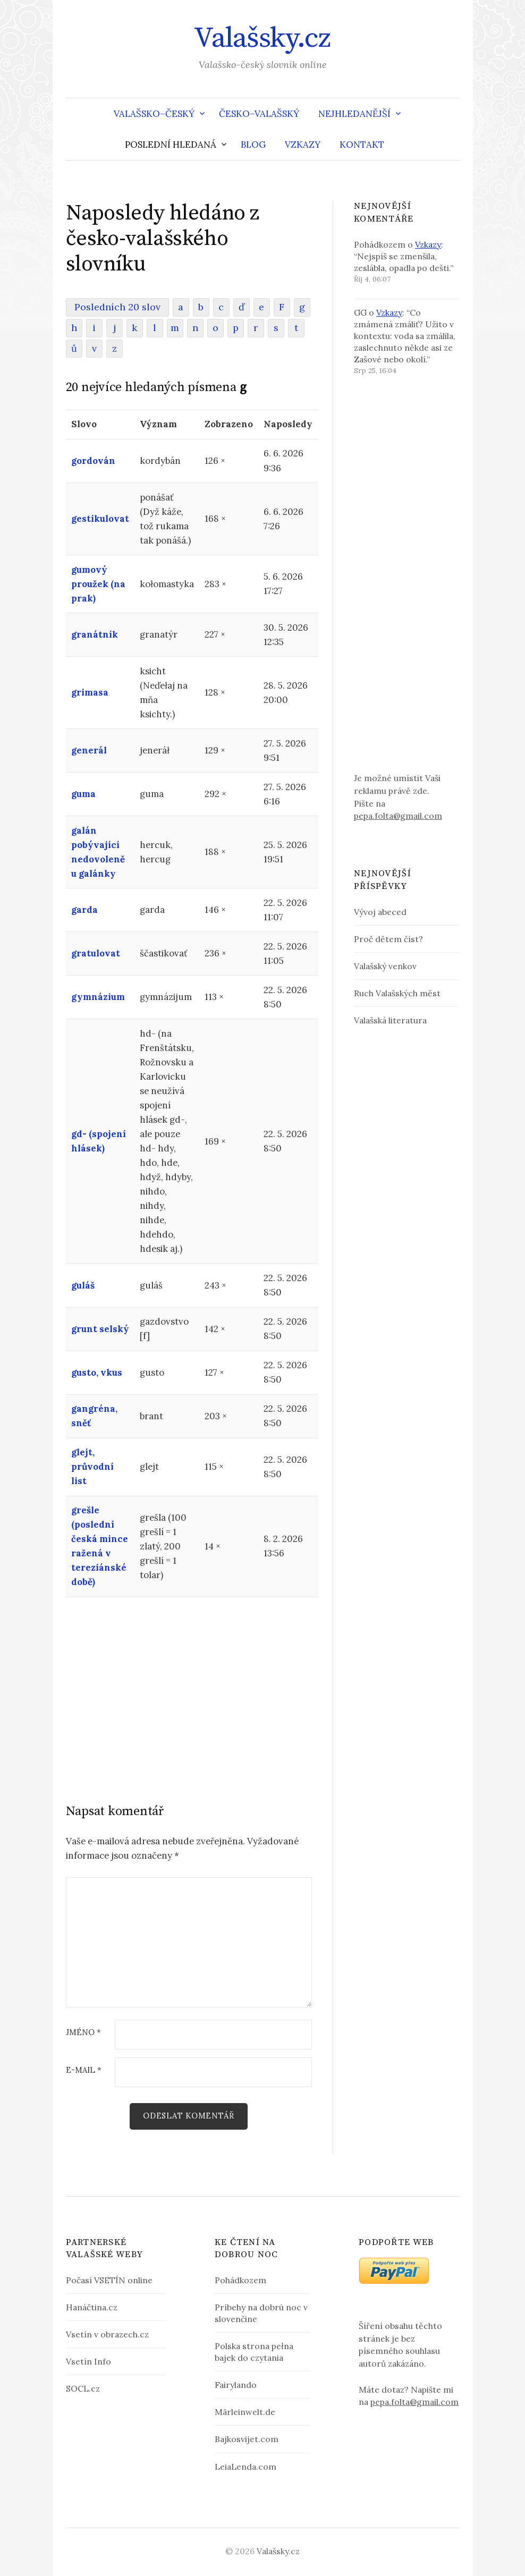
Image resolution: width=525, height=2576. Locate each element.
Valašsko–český (154, 114)
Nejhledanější (354, 114)
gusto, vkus (96, 1372)
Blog (253, 144)
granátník (94, 634)
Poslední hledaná (170, 144)
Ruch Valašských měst (397, 993)
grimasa (89, 692)
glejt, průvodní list (92, 1466)
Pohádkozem (240, 2280)
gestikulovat (100, 518)
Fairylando (236, 2385)
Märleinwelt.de (245, 2412)
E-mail (83, 2070)
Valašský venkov (385, 966)
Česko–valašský (259, 114)
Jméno (83, 2033)
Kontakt (362, 144)
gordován (93, 461)
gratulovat (95, 953)
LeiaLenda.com (245, 2466)
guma (83, 794)
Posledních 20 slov (117, 307)
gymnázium (98, 997)
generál (89, 750)
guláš (83, 1285)
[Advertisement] (189, 1686)
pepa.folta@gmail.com (398, 815)
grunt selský (100, 1329)
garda (84, 910)
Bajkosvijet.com (246, 2439)
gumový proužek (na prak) (98, 584)
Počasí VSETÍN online (109, 2280)
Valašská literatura (390, 1020)
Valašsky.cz (262, 38)
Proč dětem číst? (388, 939)
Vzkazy (302, 144)
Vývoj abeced (380, 911)
